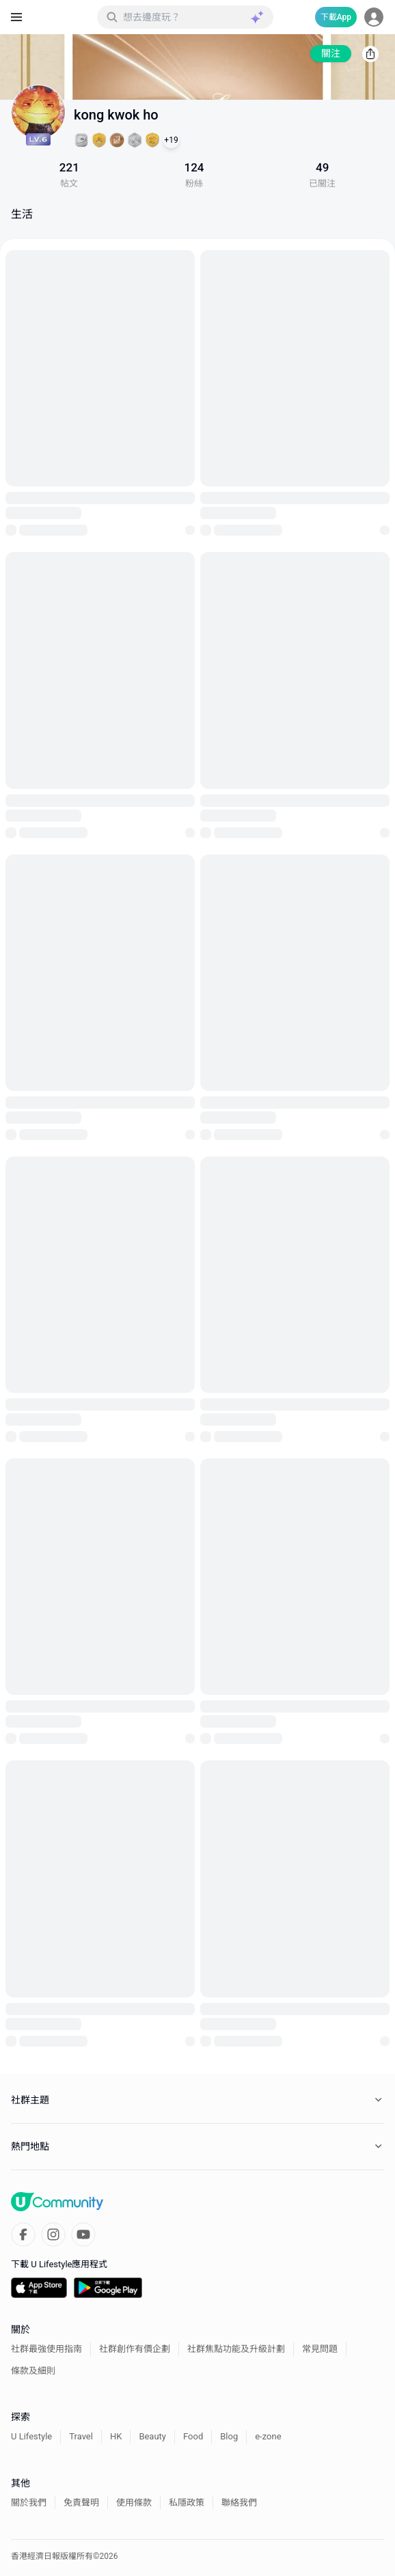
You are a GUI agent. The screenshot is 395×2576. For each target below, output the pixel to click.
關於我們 (28, 2502)
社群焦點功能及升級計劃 (236, 2349)
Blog (229, 2436)
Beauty (152, 2436)
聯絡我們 (239, 2502)
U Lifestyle (31, 2436)
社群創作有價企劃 (134, 2349)
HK (116, 2436)
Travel (81, 2436)
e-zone (268, 2436)
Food (193, 2436)
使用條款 (134, 2502)
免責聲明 (81, 2502)
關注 (330, 53)
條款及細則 (33, 2371)
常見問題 (320, 2349)
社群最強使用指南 (46, 2349)
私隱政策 (186, 2502)
